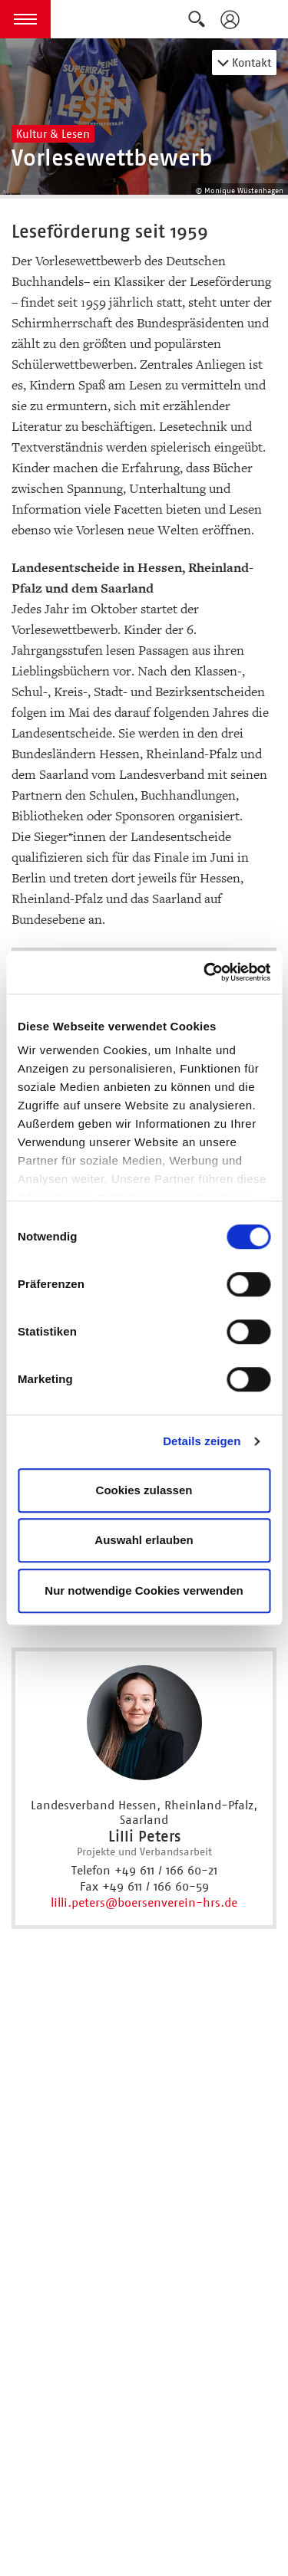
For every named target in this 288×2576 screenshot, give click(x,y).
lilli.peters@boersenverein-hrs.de (144, 1902)
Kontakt (244, 62)
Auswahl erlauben (143, 1539)
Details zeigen (201, 1440)
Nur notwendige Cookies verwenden (144, 1590)
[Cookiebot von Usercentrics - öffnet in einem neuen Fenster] (205, 972)
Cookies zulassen (144, 1490)
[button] (25, 19)
